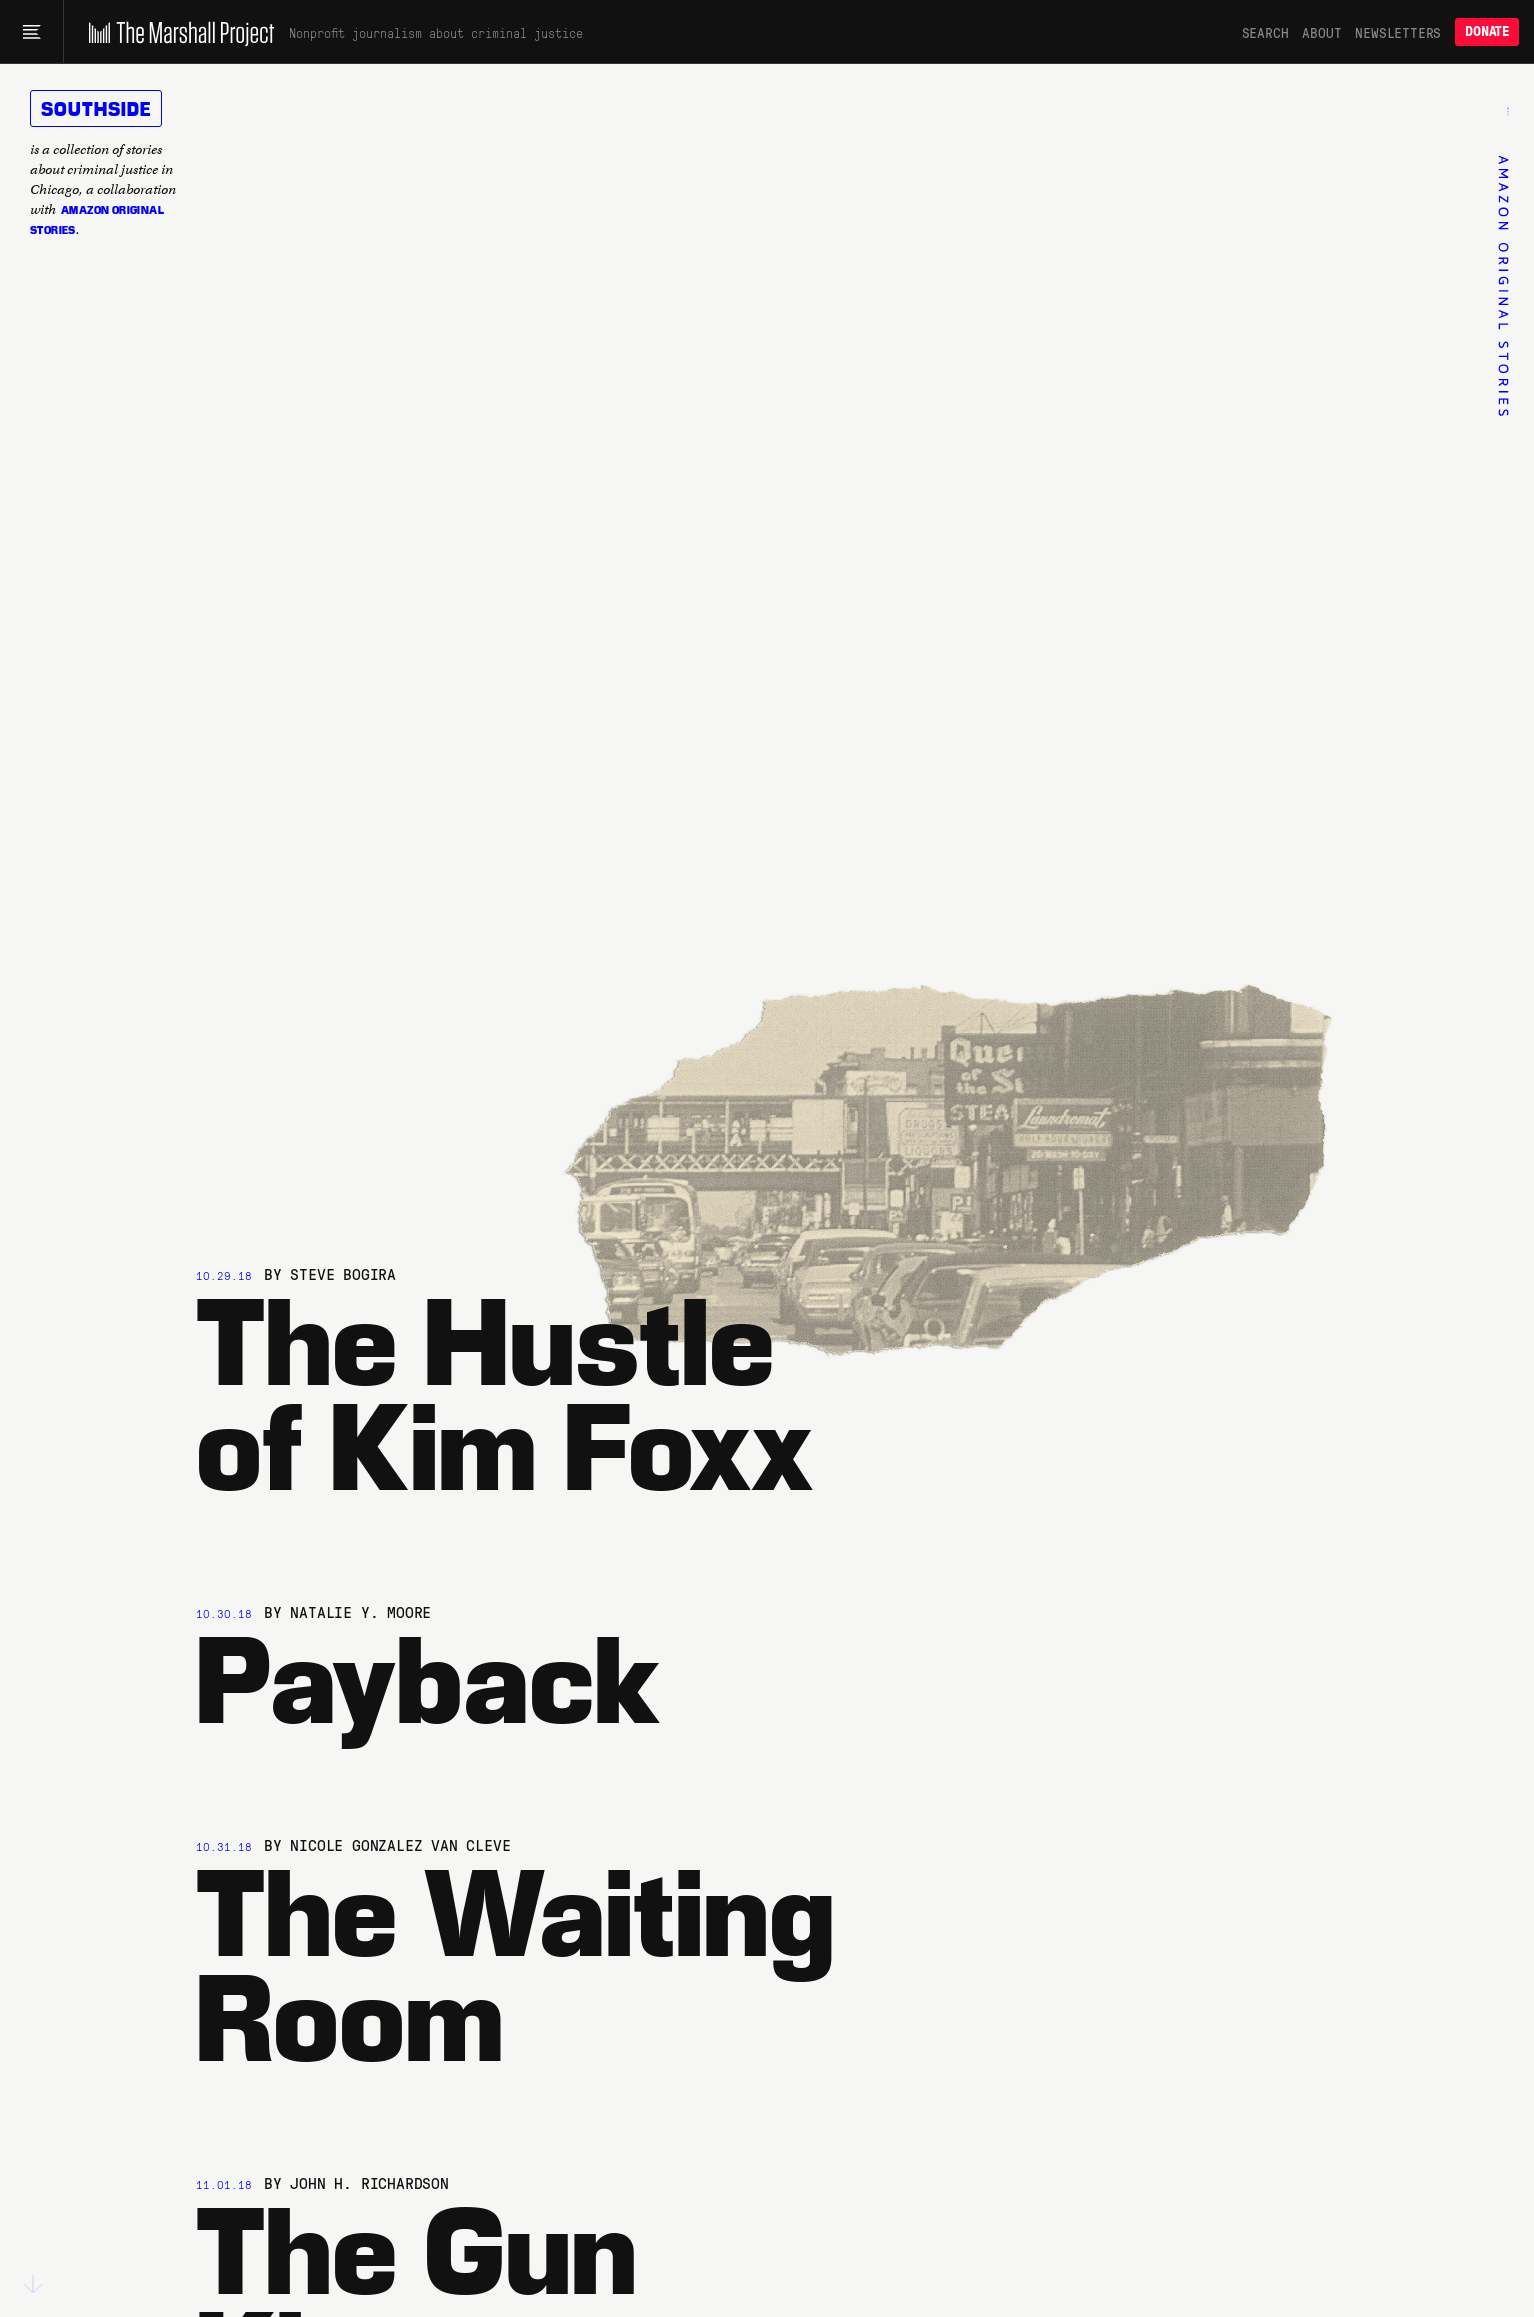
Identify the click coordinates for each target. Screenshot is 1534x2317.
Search (1265, 32)
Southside (96, 108)
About (1321, 32)
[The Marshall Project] (176, 32)
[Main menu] (31, 32)
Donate (1487, 31)
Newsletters (1398, 32)
